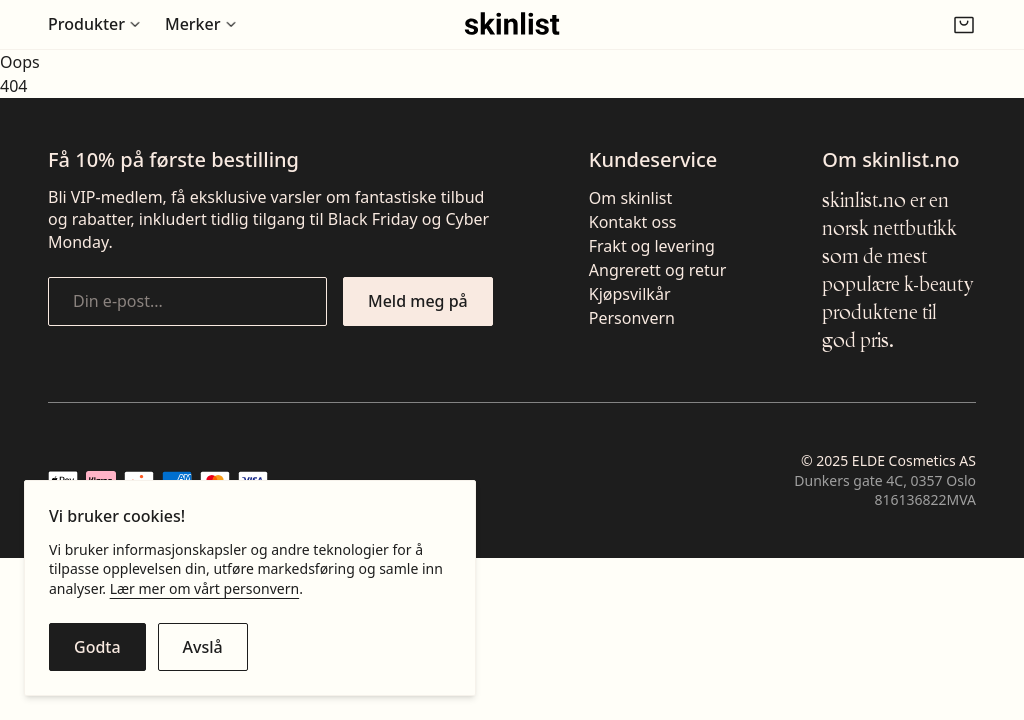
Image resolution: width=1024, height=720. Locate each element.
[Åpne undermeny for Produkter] (94, 24)
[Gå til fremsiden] (512, 24)
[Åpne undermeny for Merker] (201, 24)
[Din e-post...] (187, 301)
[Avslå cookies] (203, 647)
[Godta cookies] (97, 647)
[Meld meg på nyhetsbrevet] (418, 301)
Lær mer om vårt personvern (204, 588)
